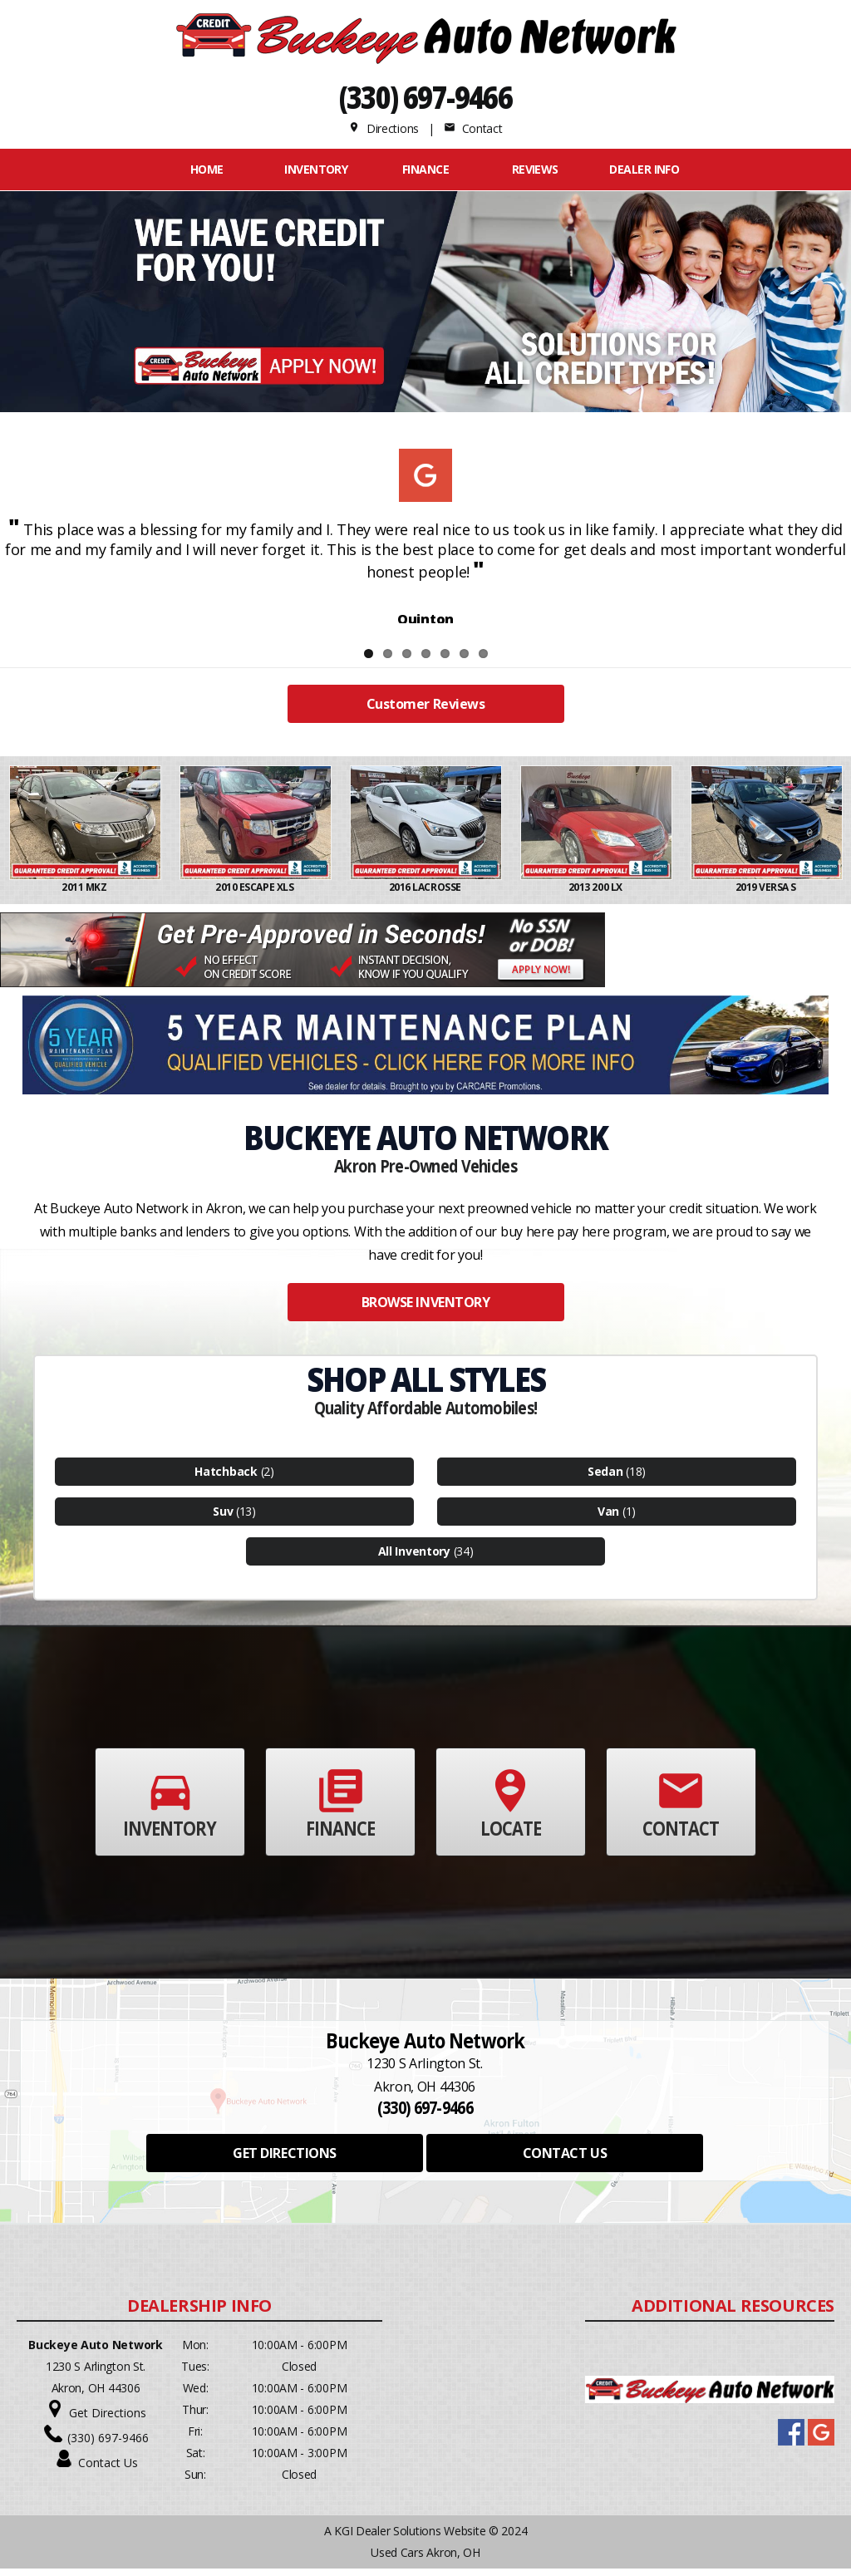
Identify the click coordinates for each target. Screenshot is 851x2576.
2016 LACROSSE (426, 894)
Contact (473, 128)
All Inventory (414, 1558)
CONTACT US (565, 2160)
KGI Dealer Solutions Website (409, 2538)
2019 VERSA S (767, 894)
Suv (223, 1518)
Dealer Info (644, 169)
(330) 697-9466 (426, 96)
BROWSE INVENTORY (425, 1309)
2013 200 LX (596, 894)
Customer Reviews (425, 711)
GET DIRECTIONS (284, 2160)
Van (608, 1518)
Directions (383, 128)
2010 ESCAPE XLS (255, 894)
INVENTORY (315, 169)
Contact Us (108, 2470)
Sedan (605, 1479)
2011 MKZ (85, 894)
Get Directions (107, 2420)
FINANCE (425, 169)
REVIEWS (535, 169)
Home (207, 169)
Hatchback (225, 1479)
